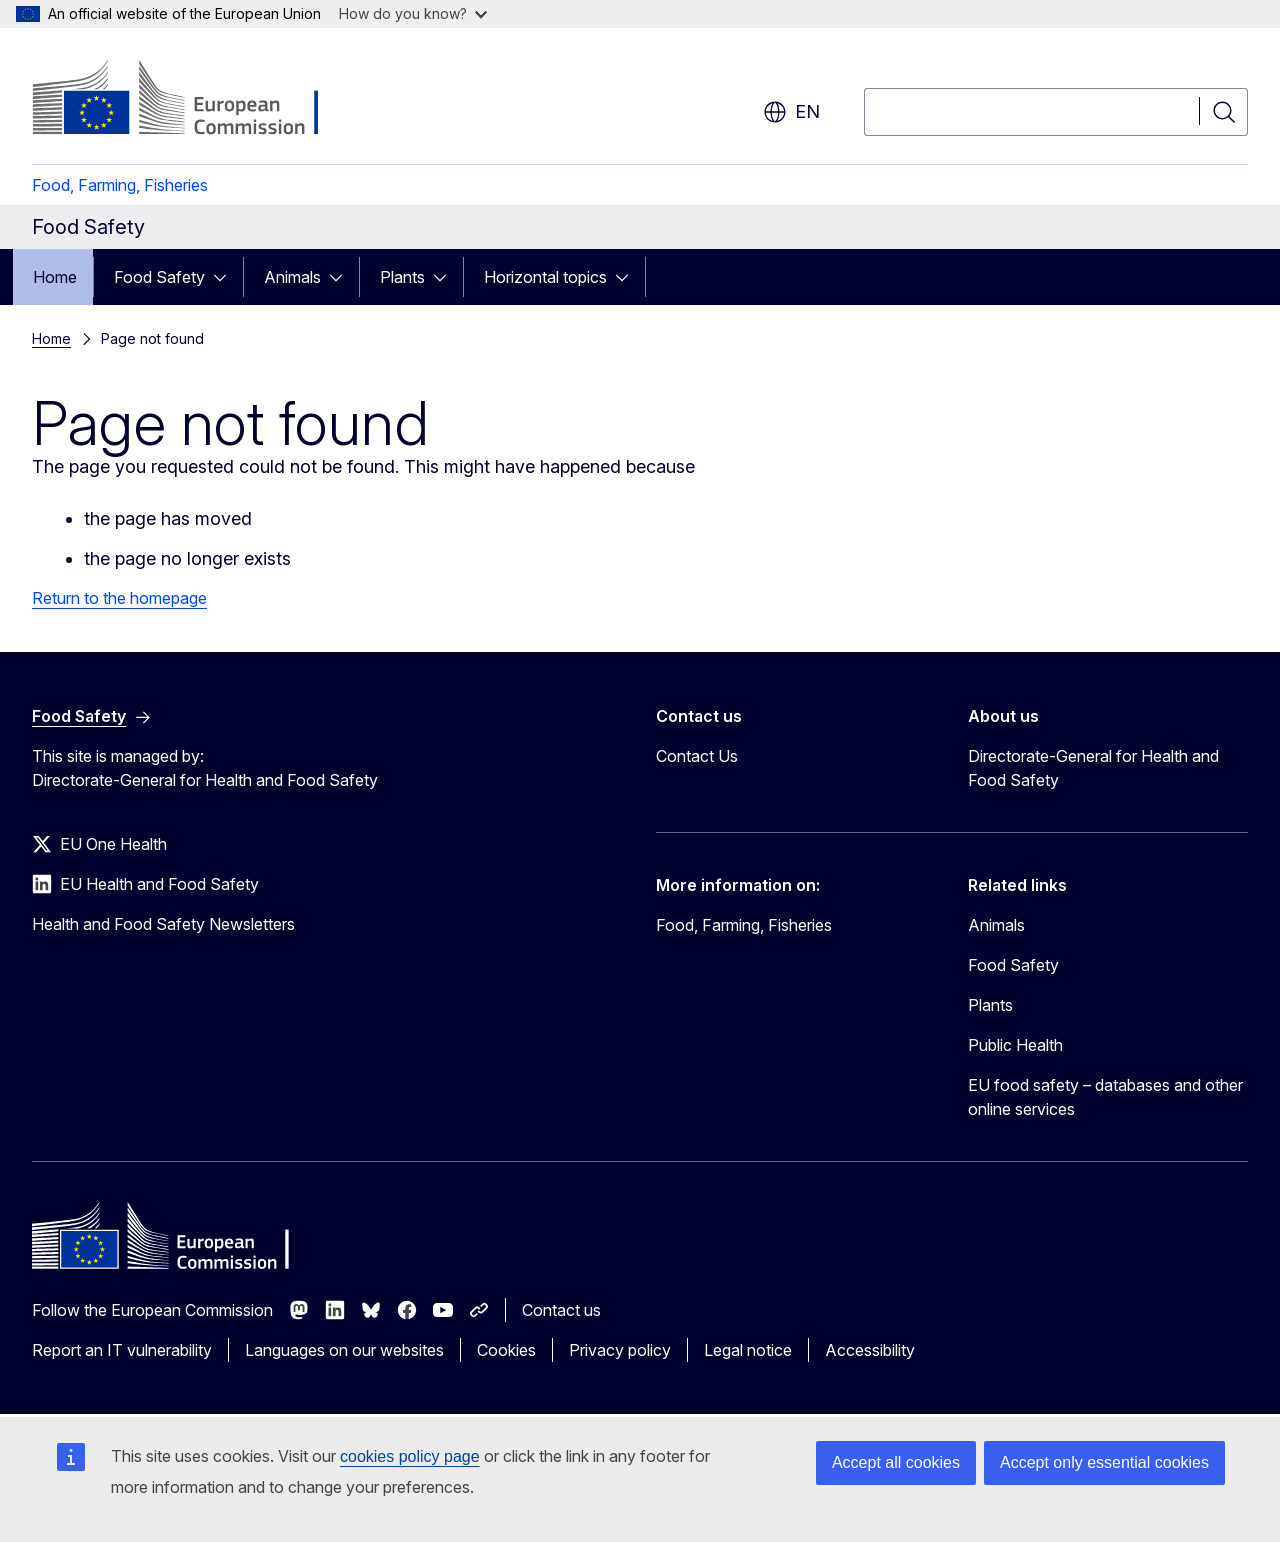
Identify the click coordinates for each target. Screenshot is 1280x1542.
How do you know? (413, 13)
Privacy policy (620, 1350)
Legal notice (748, 1350)
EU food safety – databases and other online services (1105, 1097)
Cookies (506, 1350)
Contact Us (697, 756)
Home (55, 277)
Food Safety (159, 277)
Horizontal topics (545, 277)
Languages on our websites (344, 1350)
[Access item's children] (226, 277)
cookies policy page (410, 1456)
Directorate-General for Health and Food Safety (1093, 768)
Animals (292, 277)
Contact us (561, 1310)
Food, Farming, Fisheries (120, 185)
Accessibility (870, 1350)
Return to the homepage (119, 598)
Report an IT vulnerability (122, 1350)
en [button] (791, 112)
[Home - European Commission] (193, 100)
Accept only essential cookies (1104, 1462)
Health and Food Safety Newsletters (163, 924)
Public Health (1015, 1045)
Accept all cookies (896, 1462)
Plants (402, 277)
